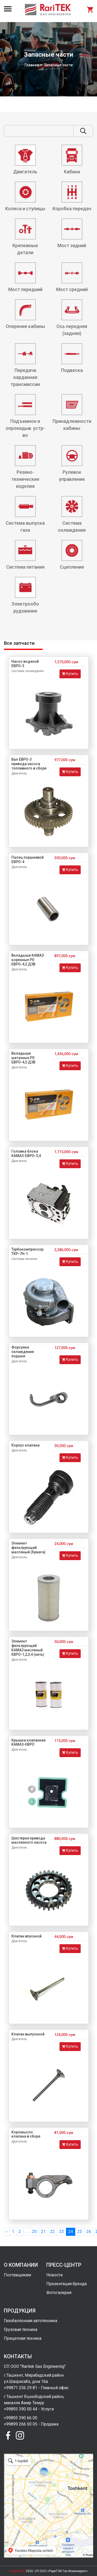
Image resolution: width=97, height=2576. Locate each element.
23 (61, 2231)
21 (43, 2231)
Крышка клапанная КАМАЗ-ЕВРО (28, 1742)
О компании (21, 2265)
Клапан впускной (26, 1936)
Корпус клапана (25, 1445)
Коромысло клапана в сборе (25, 2134)
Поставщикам (17, 2274)
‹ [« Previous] (7, 2231)
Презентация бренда (66, 2283)
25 (79, 2231)
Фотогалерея (58, 2292)
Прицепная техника (22, 2338)
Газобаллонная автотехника (30, 2320)
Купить (70, 674)
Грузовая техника (20, 2329)
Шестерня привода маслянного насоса (29, 1840)
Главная (32, 65)
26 (88, 2231)
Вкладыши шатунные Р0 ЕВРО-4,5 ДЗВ (23, 1057)
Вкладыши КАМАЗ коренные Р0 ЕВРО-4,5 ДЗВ (27, 959)
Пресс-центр (63, 2265)
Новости (54, 2274)
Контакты (18, 2356)
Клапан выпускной (27, 2034)
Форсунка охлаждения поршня (22, 1351)
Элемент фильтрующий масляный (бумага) (28, 1547)
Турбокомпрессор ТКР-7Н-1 (27, 1251)
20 (34, 2231)
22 (52, 2231)
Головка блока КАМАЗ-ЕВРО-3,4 (26, 1153)
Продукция (19, 2311)
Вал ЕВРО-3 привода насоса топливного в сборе (29, 763)
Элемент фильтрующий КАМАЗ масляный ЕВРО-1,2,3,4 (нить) (27, 1647)
